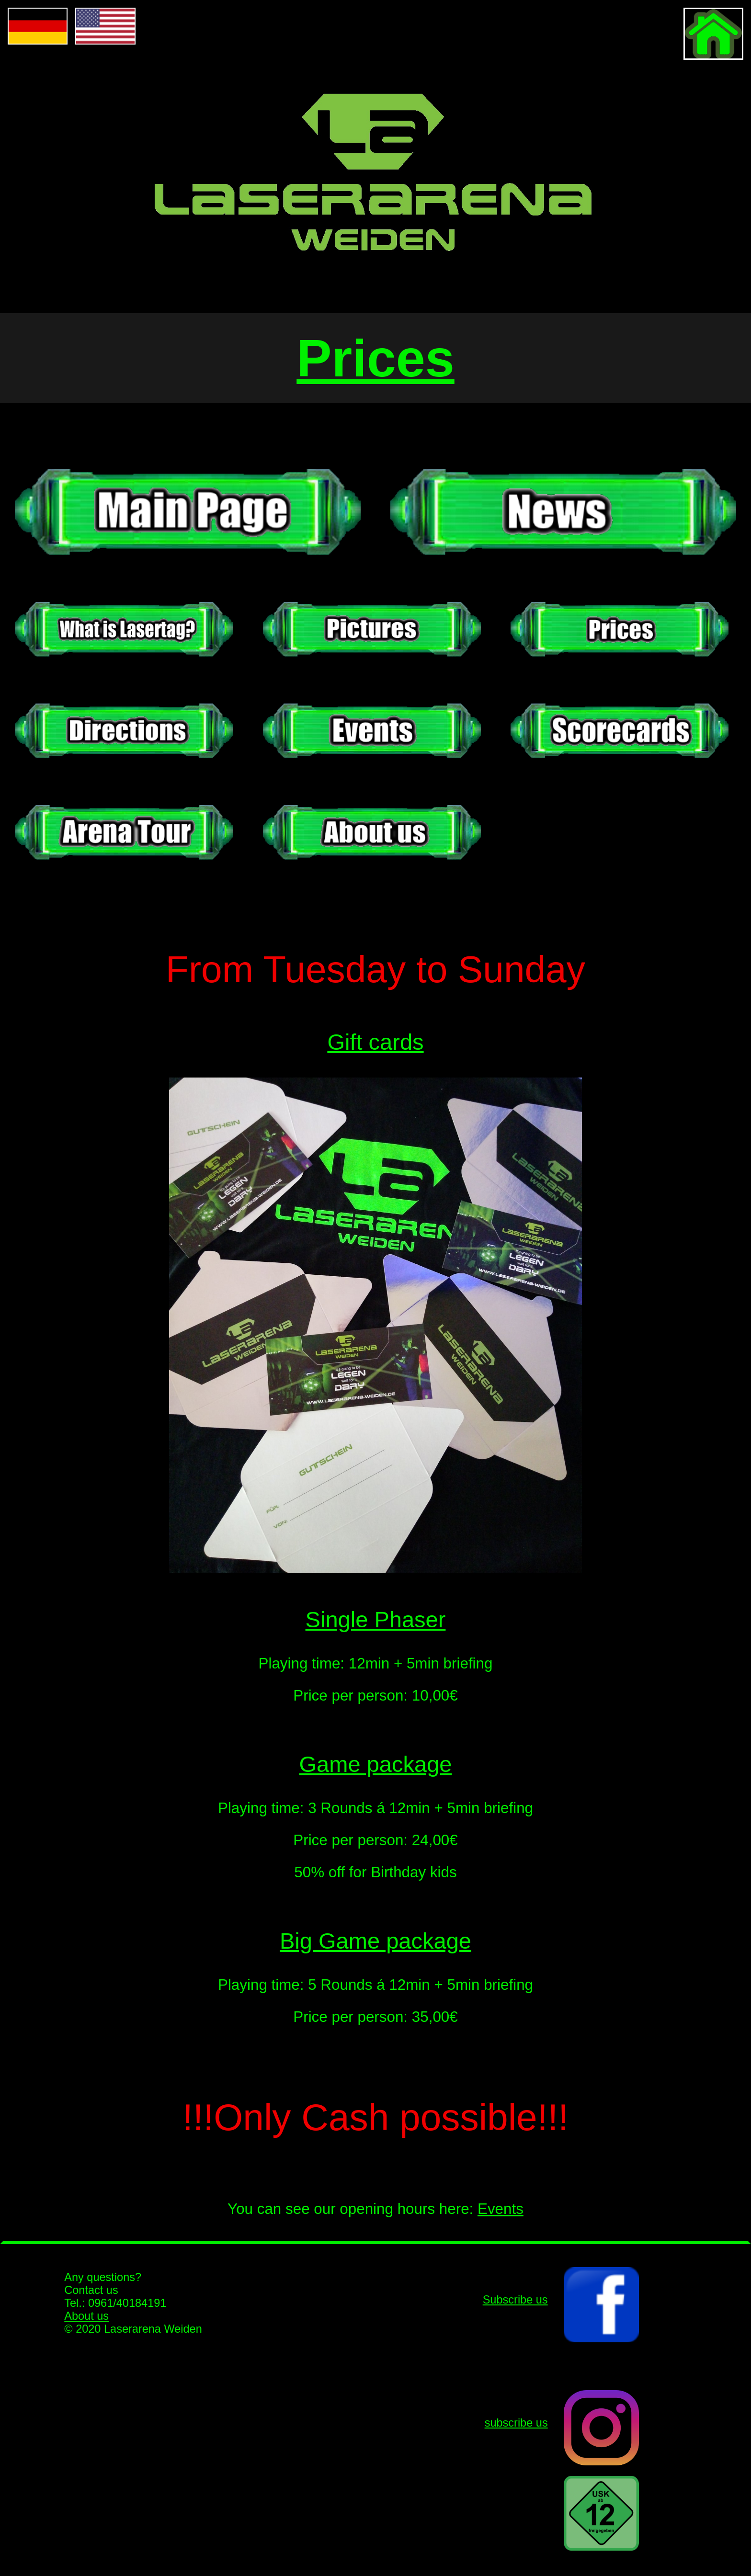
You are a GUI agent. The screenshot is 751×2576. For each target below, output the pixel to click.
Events (500, 2209)
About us (86, 2316)
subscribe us (516, 2423)
